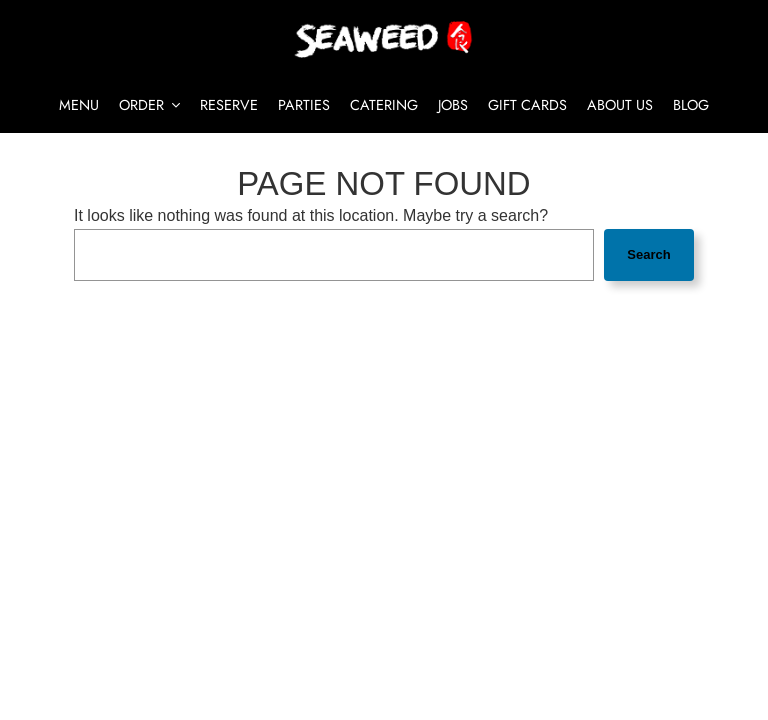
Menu (79, 105)
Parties (304, 105)
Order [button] (149, 105)
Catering (384, 105)
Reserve (229, 105)
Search (648, 254)
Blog (691, 105)
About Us (620, 105)
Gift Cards (527, 105)
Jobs (453, 105)
